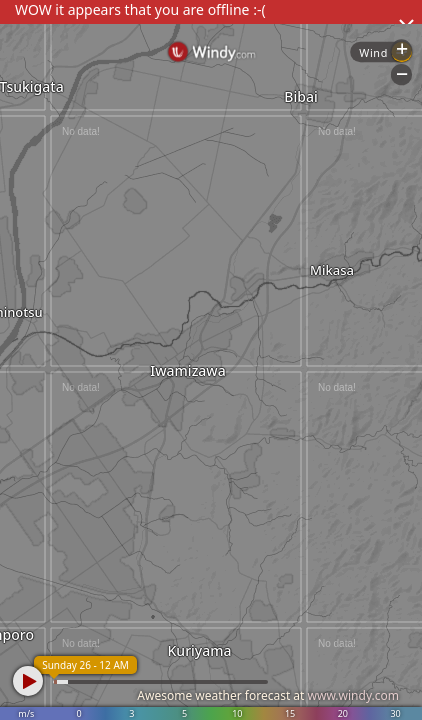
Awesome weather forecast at (268, 695)
